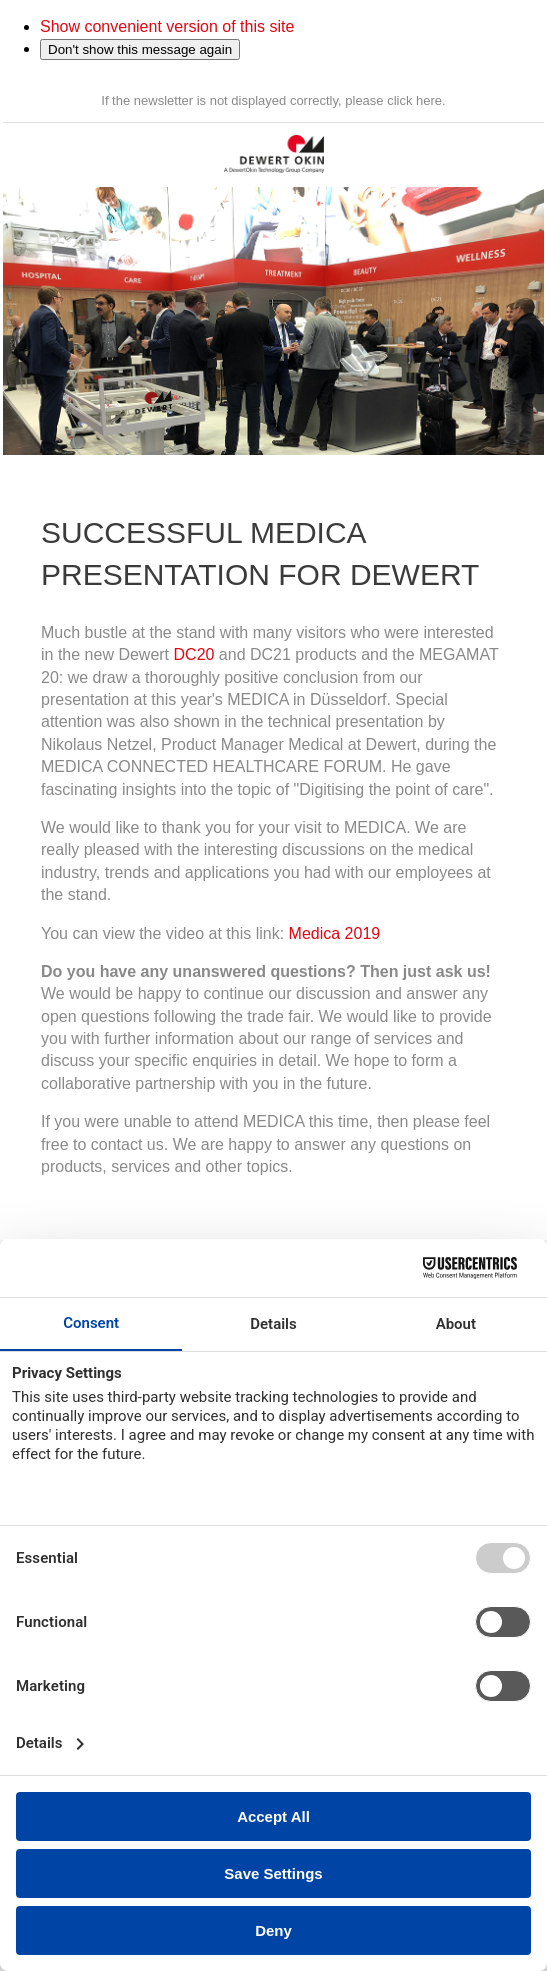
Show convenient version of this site (167, 26)
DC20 (194, 654)
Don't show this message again (140, 49)
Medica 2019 (335, 933)
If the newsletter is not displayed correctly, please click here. (273, 100)
